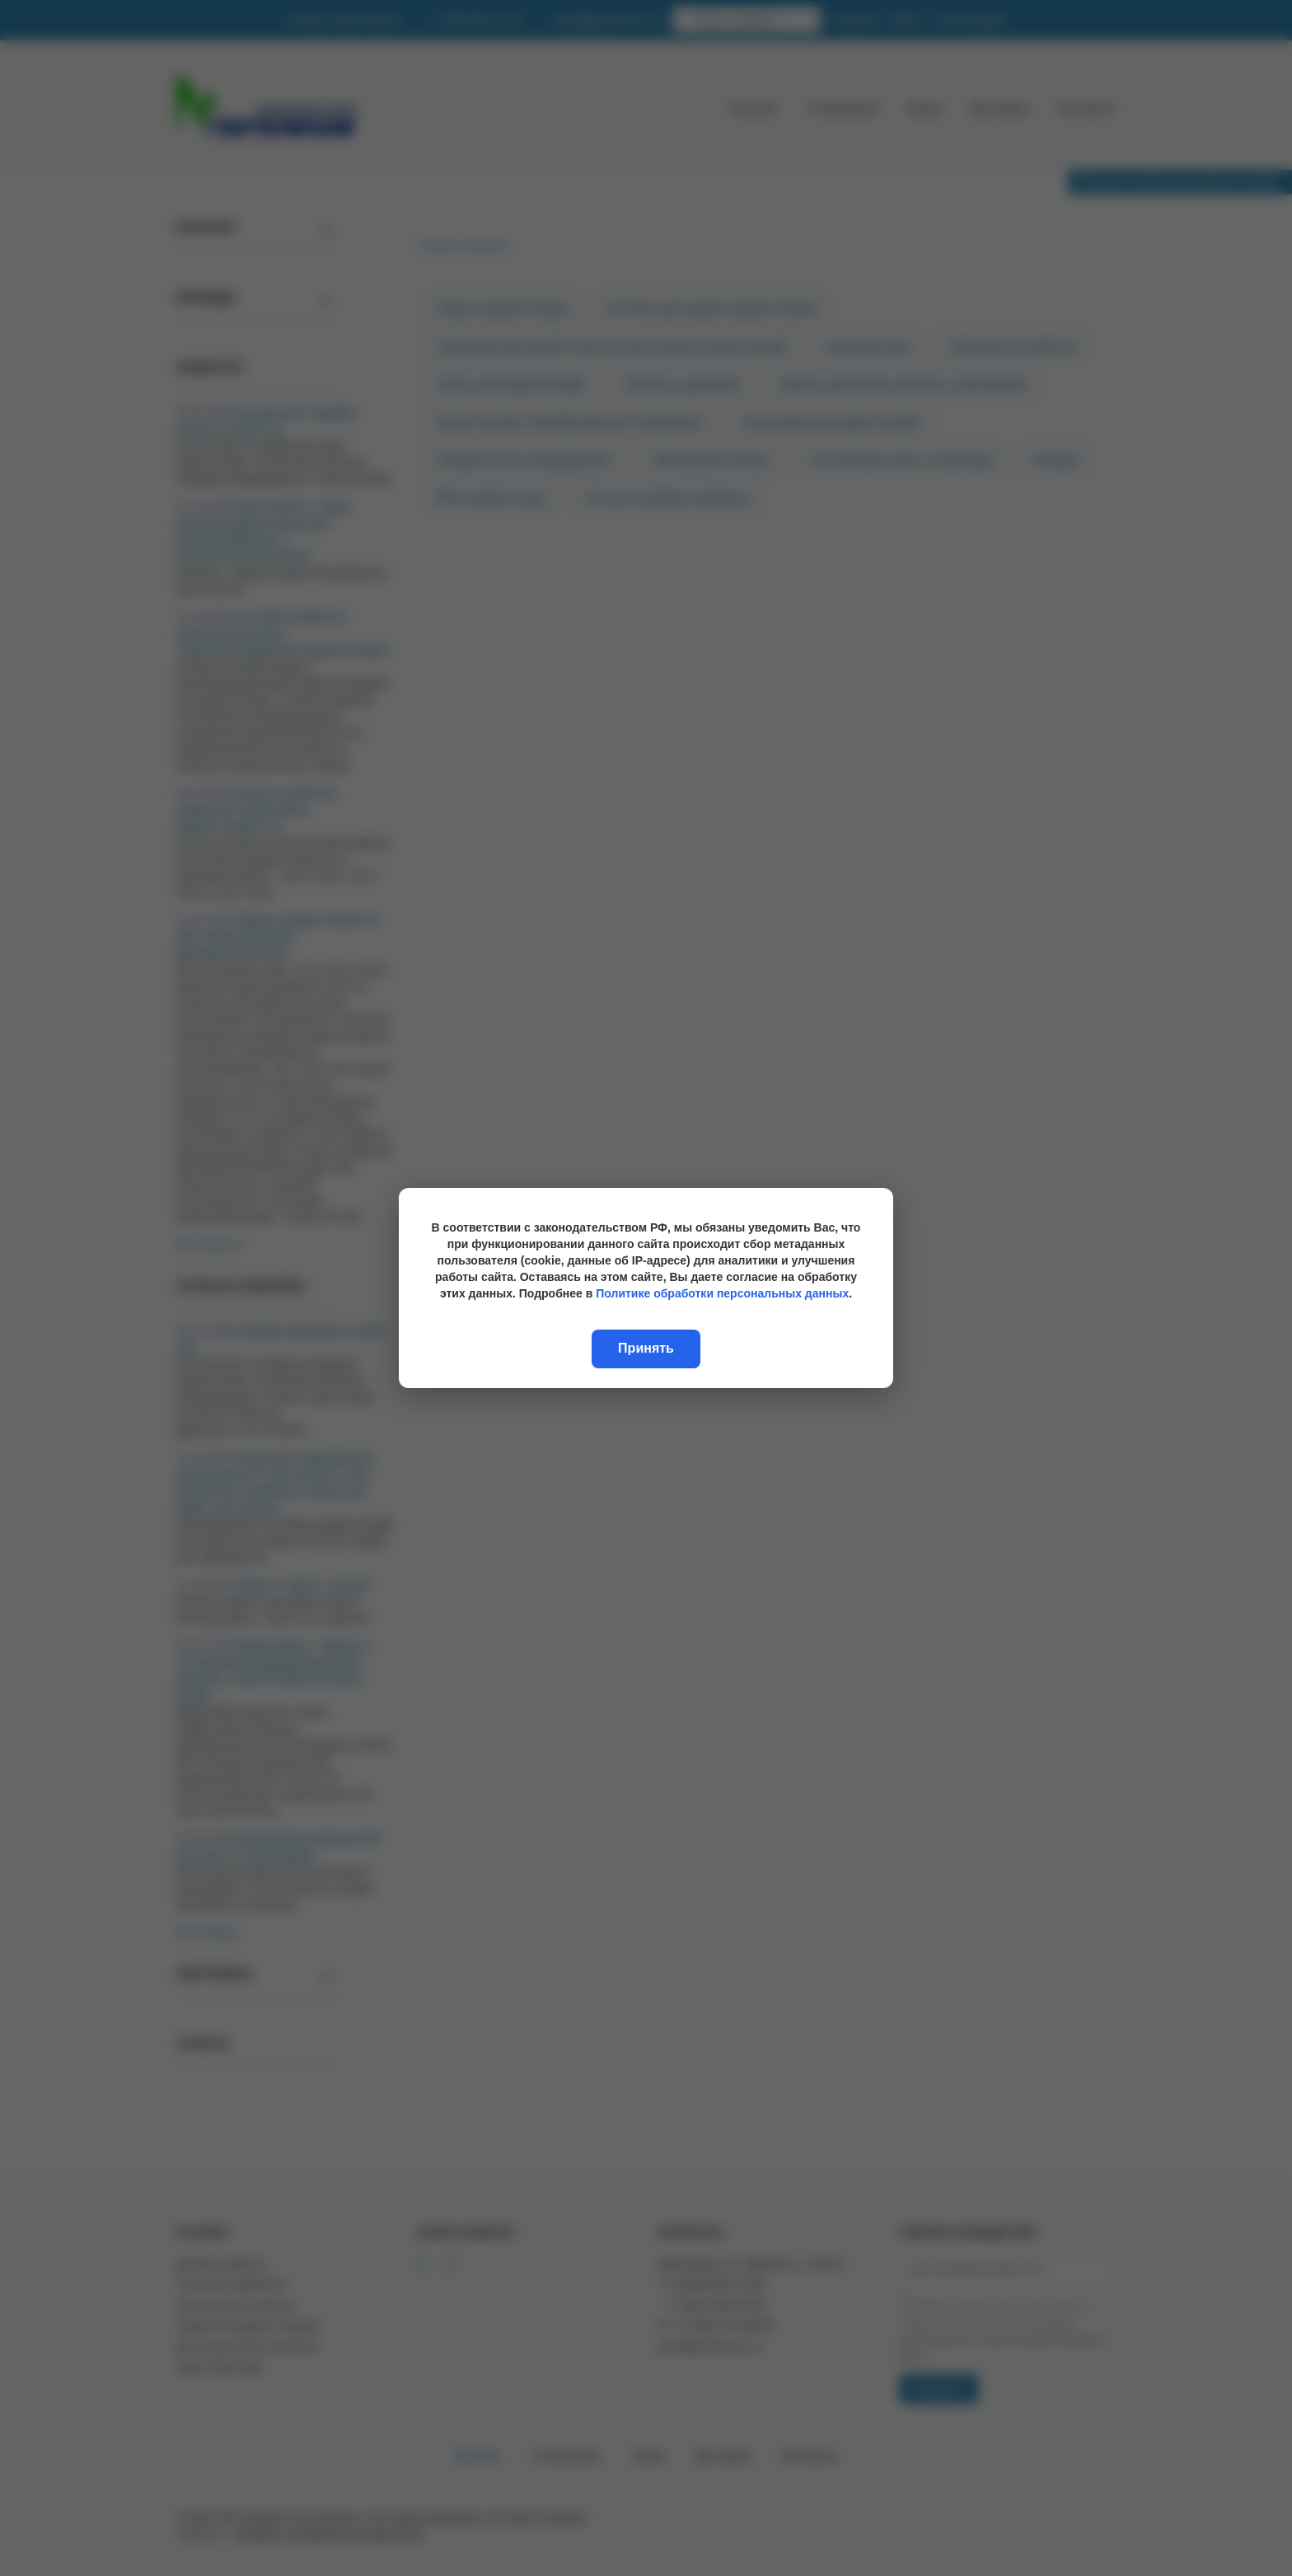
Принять (646, 1348)
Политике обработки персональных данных (722, 1293)
